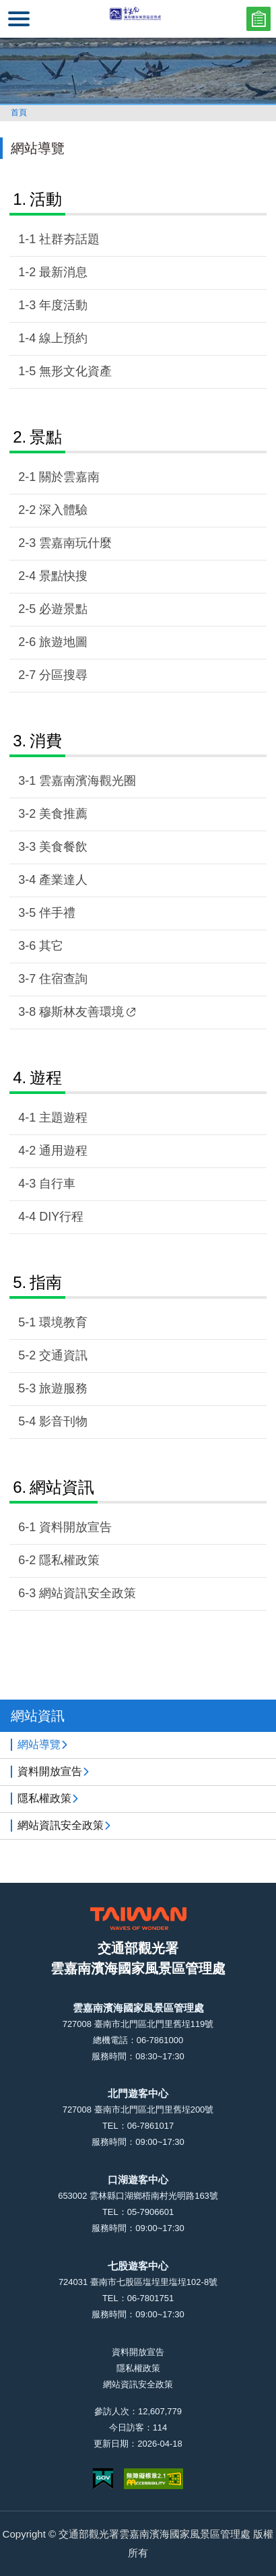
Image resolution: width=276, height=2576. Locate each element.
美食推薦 (63, 813)
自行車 (57, 1183)
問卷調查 (258, 19)
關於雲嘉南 (69, 477)
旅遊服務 (63, 1388)
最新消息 (63, 272)
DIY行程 (61, 1216)
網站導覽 (39, 1744)
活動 (46, 199)
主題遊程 (63, 1117)
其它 (51, 946)
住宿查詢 (63, 979)
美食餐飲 (63, 847)
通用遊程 (63, 1150)
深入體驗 (63, 510)
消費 (46, 741)
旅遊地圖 (63, 642)
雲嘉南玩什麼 (75, 543)
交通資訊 (63, 1355)
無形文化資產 (75, 371)
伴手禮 (57, 913)
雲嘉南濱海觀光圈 (87, 780)
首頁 (19, 112)
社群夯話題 (69, 239)
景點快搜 (63, 576)
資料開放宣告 (75, 1527)
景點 (46, 437)
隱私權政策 (69, 1560)
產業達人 (63, 880)
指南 (46, 1282)
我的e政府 (103, 2478)
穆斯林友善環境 (87, 1012)
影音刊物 (63, 1421)
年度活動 (63, 305)
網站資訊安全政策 (87, 1593)
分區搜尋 (63, 675)
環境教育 (63, 1322)
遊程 (46, 1077)
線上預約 (63, 338)
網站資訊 (62, 1487)
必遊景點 (63, 609)
